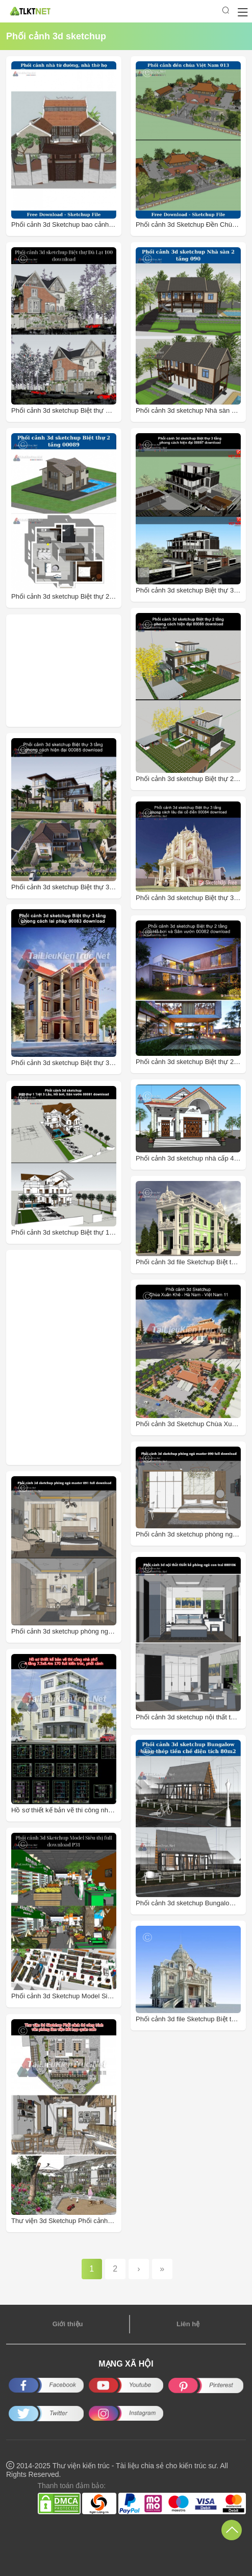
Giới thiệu (68, 2324)
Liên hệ (188, 2324)
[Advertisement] (69, 671)
